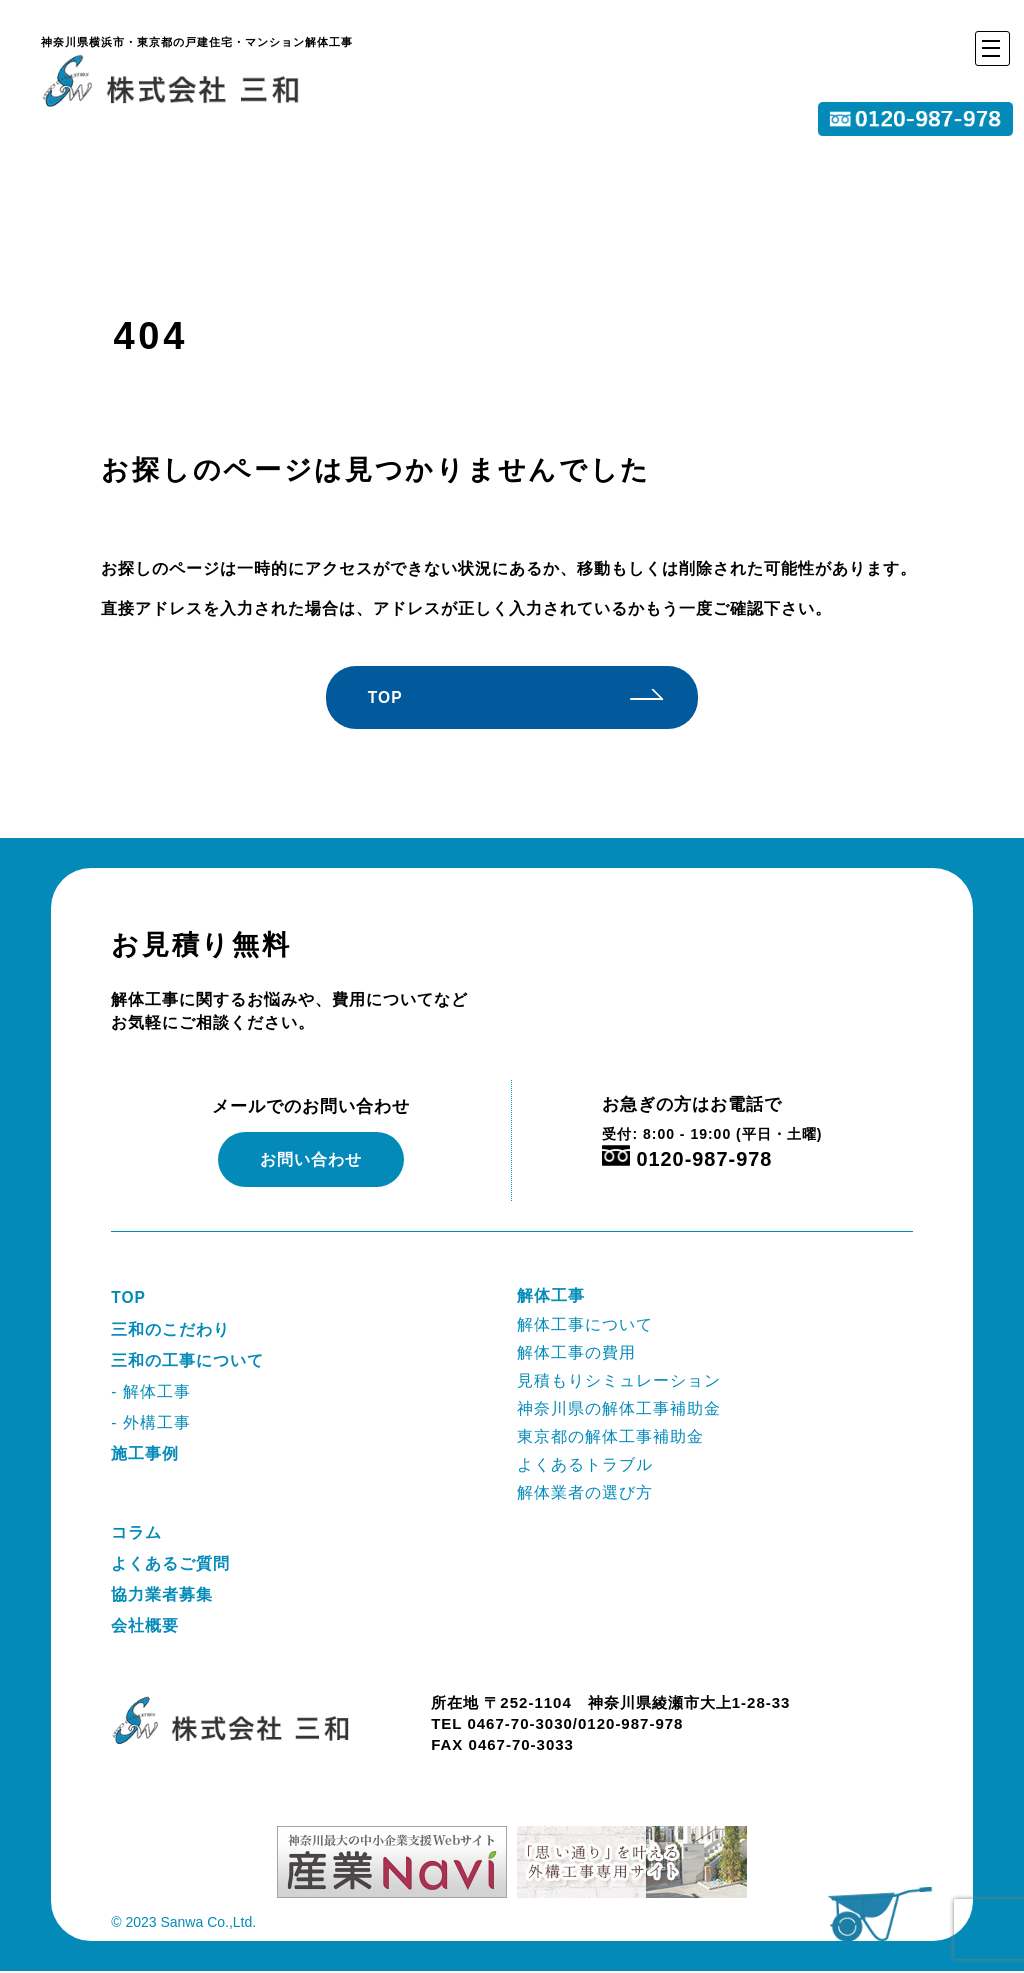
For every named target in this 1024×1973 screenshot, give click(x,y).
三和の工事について (187, 1361)
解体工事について (585, 1324)
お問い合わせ (311, 1160)
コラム (136, 1533)
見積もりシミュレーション (619, 1380)
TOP (395, 697)
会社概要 (145, 1627)
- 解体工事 (151, 1392)
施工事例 (145, 1454)
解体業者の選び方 (585, 1493)
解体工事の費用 (576, 1352)
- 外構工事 (151, 1423)
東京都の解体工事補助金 (610, 1437)
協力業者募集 (162, 1596)
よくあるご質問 (170, 1564)
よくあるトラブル (585, 1465)
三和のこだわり (170, 1329)
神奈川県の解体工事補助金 (619, 1409)
